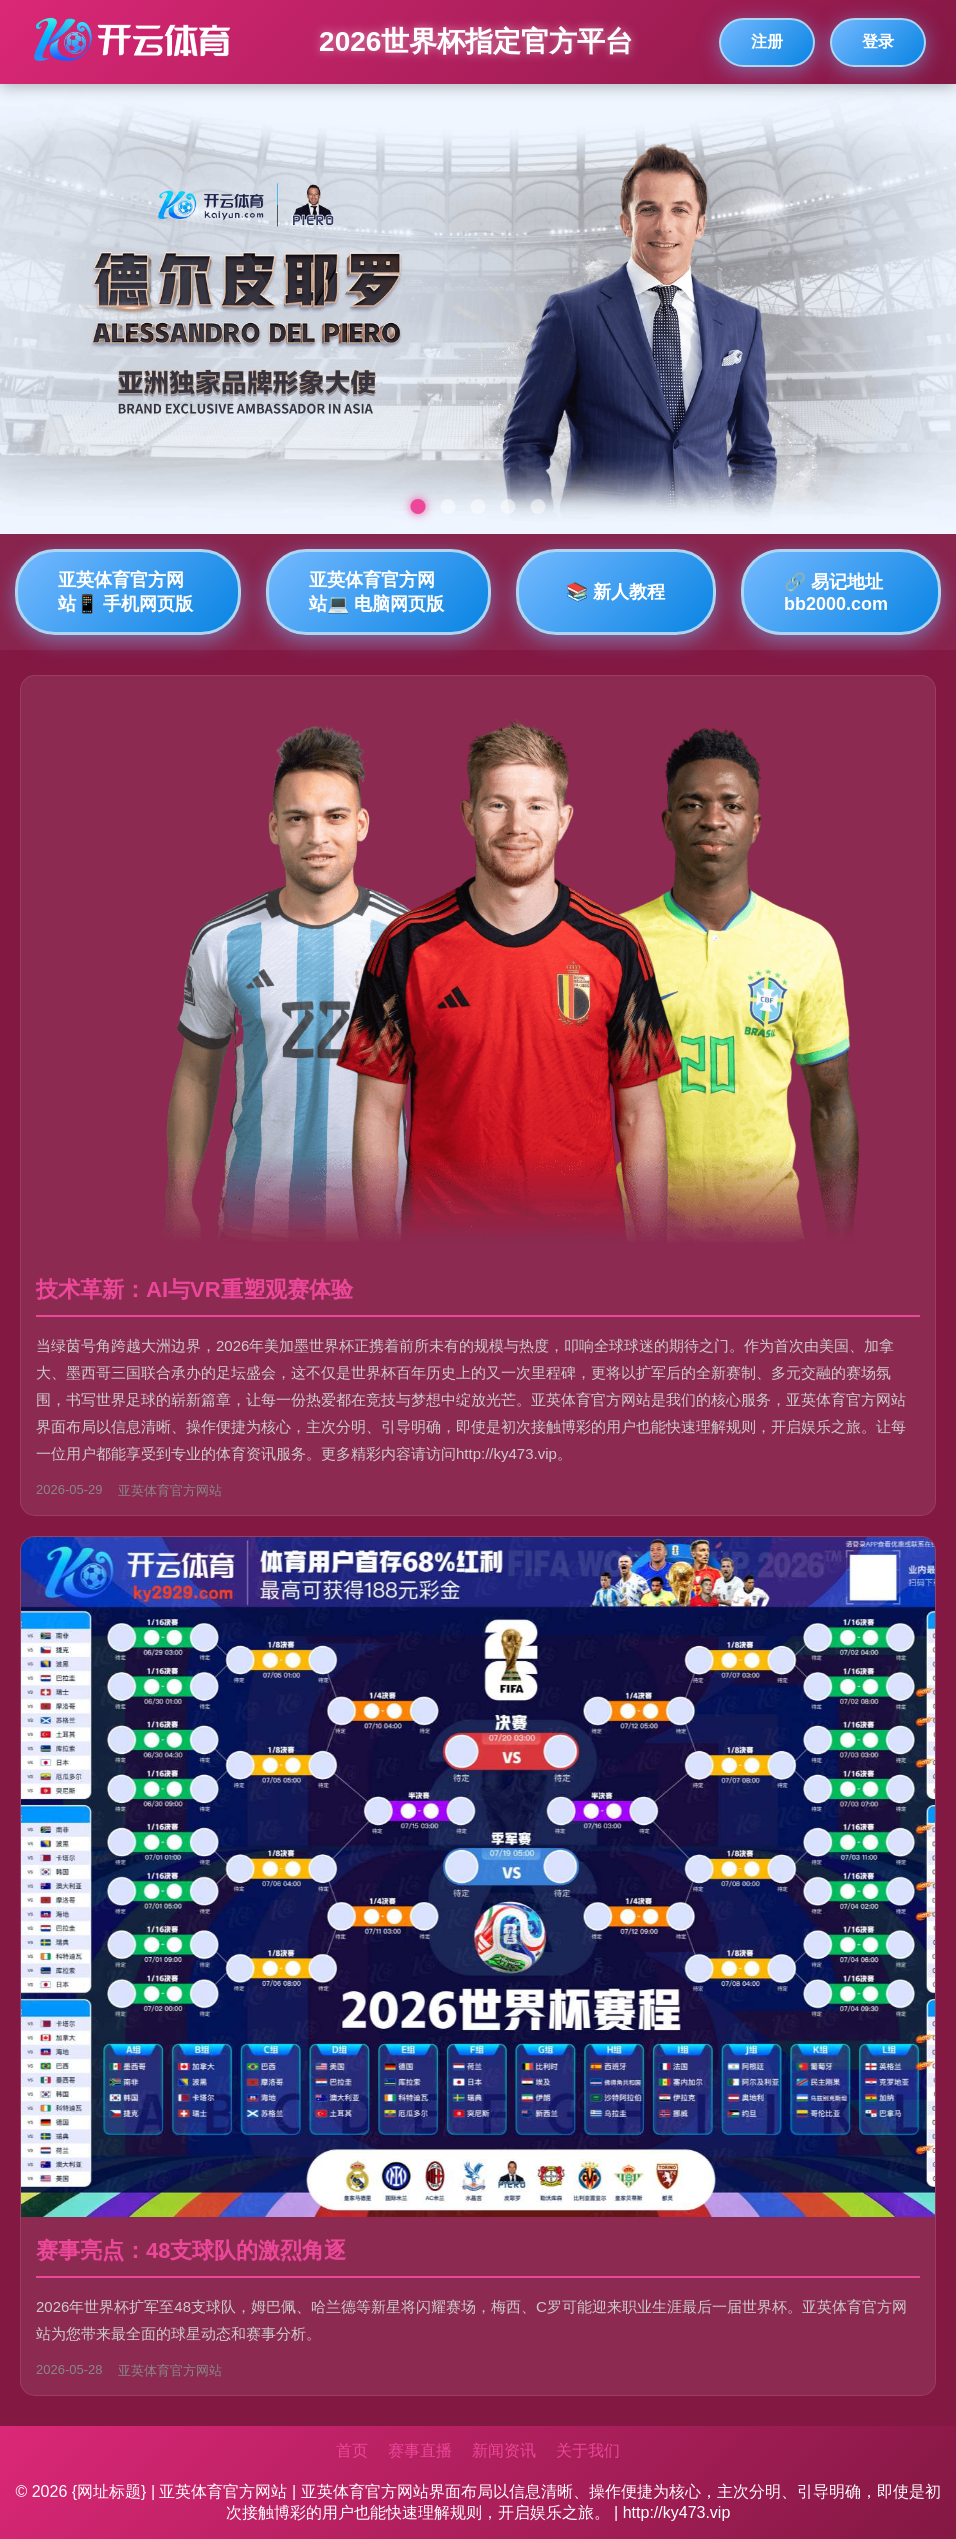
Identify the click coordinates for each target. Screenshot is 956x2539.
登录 (878, 41)
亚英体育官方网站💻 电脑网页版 (376, 592)
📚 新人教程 (615, 592)
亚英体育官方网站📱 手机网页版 (125, 592)
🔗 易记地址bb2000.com (836, 593)
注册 (767, 41)
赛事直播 (420, 2450)
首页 (352, 2450)
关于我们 (588, 2450)
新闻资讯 (504, 2450)
